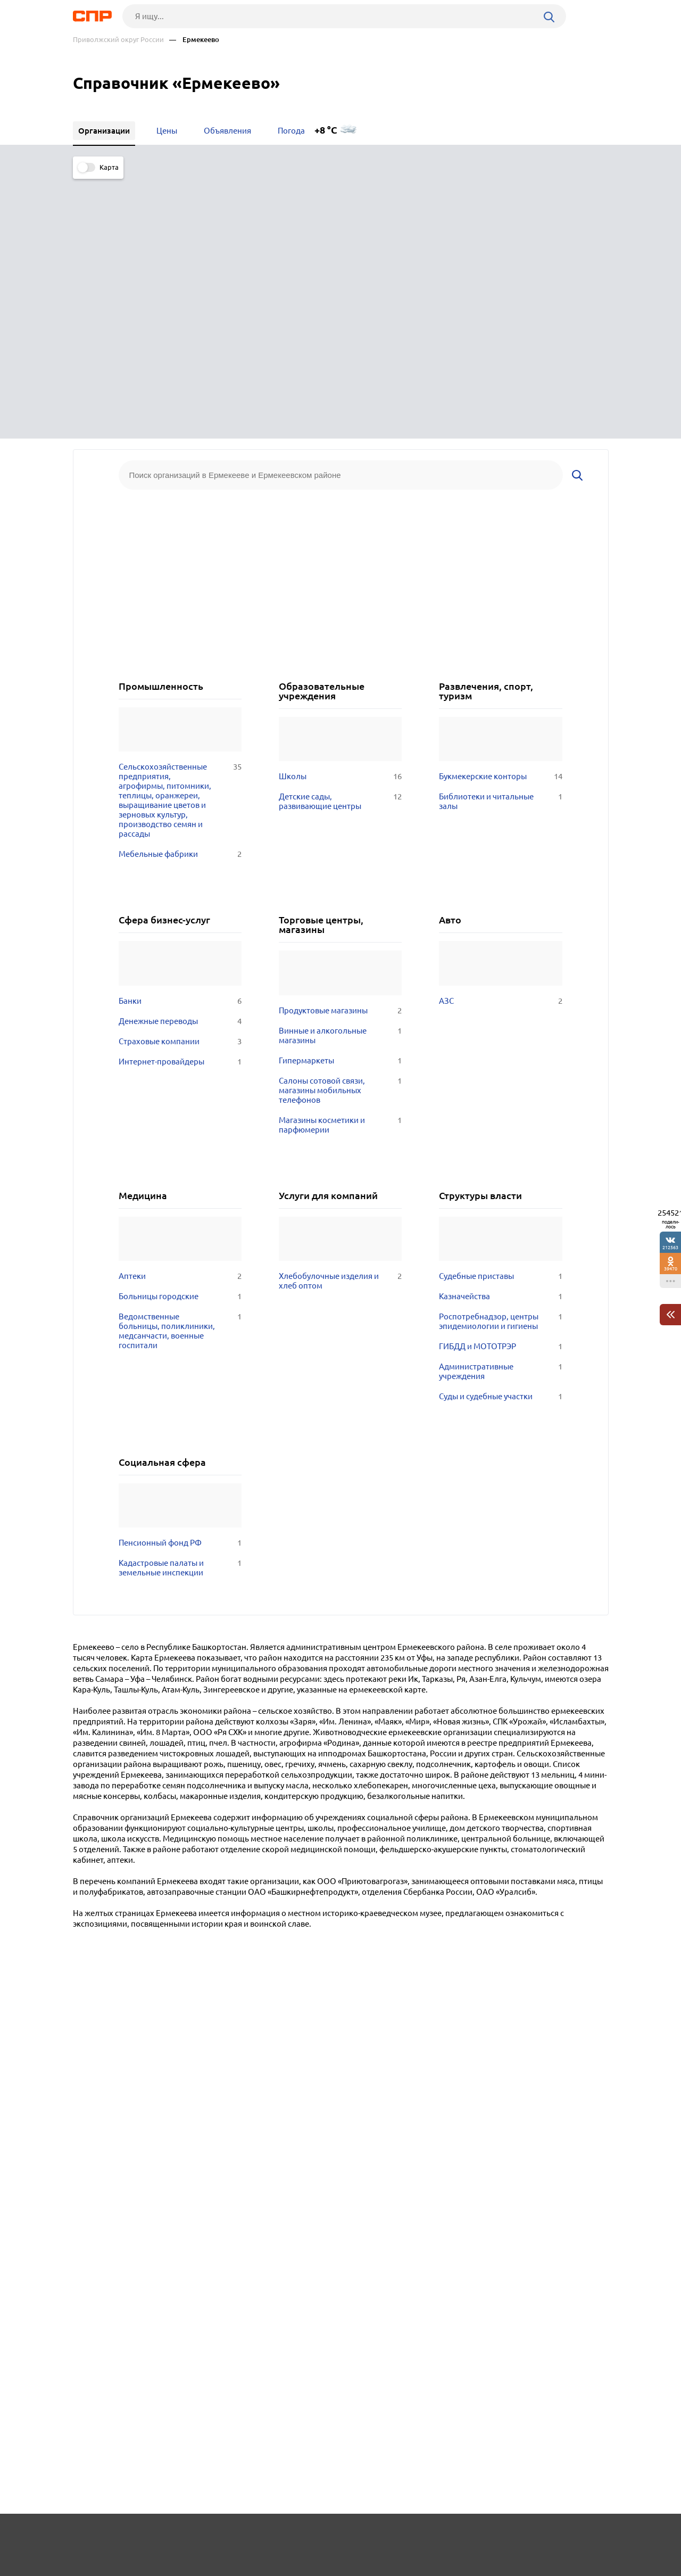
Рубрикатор (92, 2536)
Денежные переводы (180, 755)
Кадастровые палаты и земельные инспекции (180, 1301)
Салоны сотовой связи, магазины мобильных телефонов (340, 824)
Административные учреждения (500, 1105)
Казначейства (500, 1030)
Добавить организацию (561, 2536)
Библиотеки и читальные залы (500, 535)
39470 (670, 1269)
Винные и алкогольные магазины (340, 769)
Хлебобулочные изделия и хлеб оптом (340, 1015)
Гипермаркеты (340, 794)
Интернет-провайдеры (180, 795)
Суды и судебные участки (500, 1130)
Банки (180, 735)
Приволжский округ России (118, 39)
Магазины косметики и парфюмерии (340, 859)
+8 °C (325, 130)
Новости (158, 2536)
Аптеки (180, 1010)
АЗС (500, 735)
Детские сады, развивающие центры (340, 535)
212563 (670, 1247)
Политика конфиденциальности (215, 2567)
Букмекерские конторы (500, 510)
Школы (340, 510)
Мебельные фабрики (180, 588)
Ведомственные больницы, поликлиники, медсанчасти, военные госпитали (180, 1065)
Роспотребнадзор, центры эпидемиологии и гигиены (500, 1055)
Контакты (311, 2536)
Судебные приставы (500, 1010)
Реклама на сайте (234, 2536)
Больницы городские (180, 1030)
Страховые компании (180, 775)
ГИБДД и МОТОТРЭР (500, 1080)
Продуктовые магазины (340, 744)
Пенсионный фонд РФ (180, 1277)
